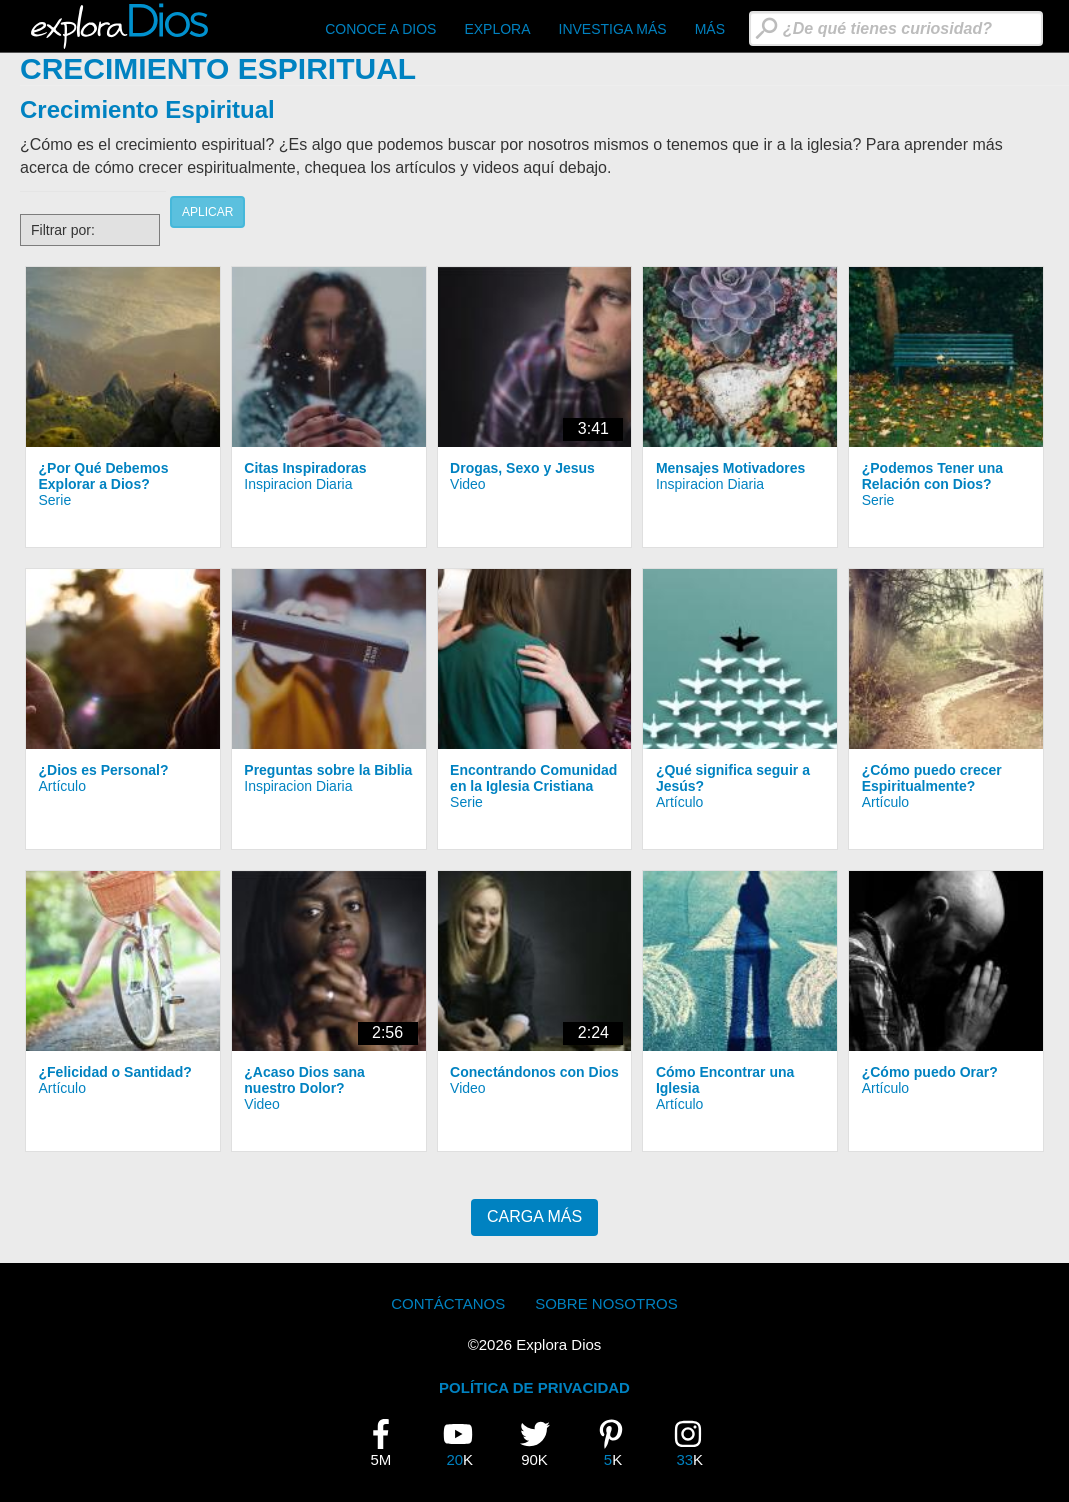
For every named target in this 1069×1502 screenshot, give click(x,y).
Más (710, 29)
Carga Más (534, 1216)
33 (695, 1443)
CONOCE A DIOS (380, 29)
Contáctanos (448, 1303)
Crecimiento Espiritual (147, 109)
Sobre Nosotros (606, 1303)
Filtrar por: (63, 230)
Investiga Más (613, 29)
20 (465, 1443)
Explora (497, 29)
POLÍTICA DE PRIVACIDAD (534, 1387)
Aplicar (207, 212)
